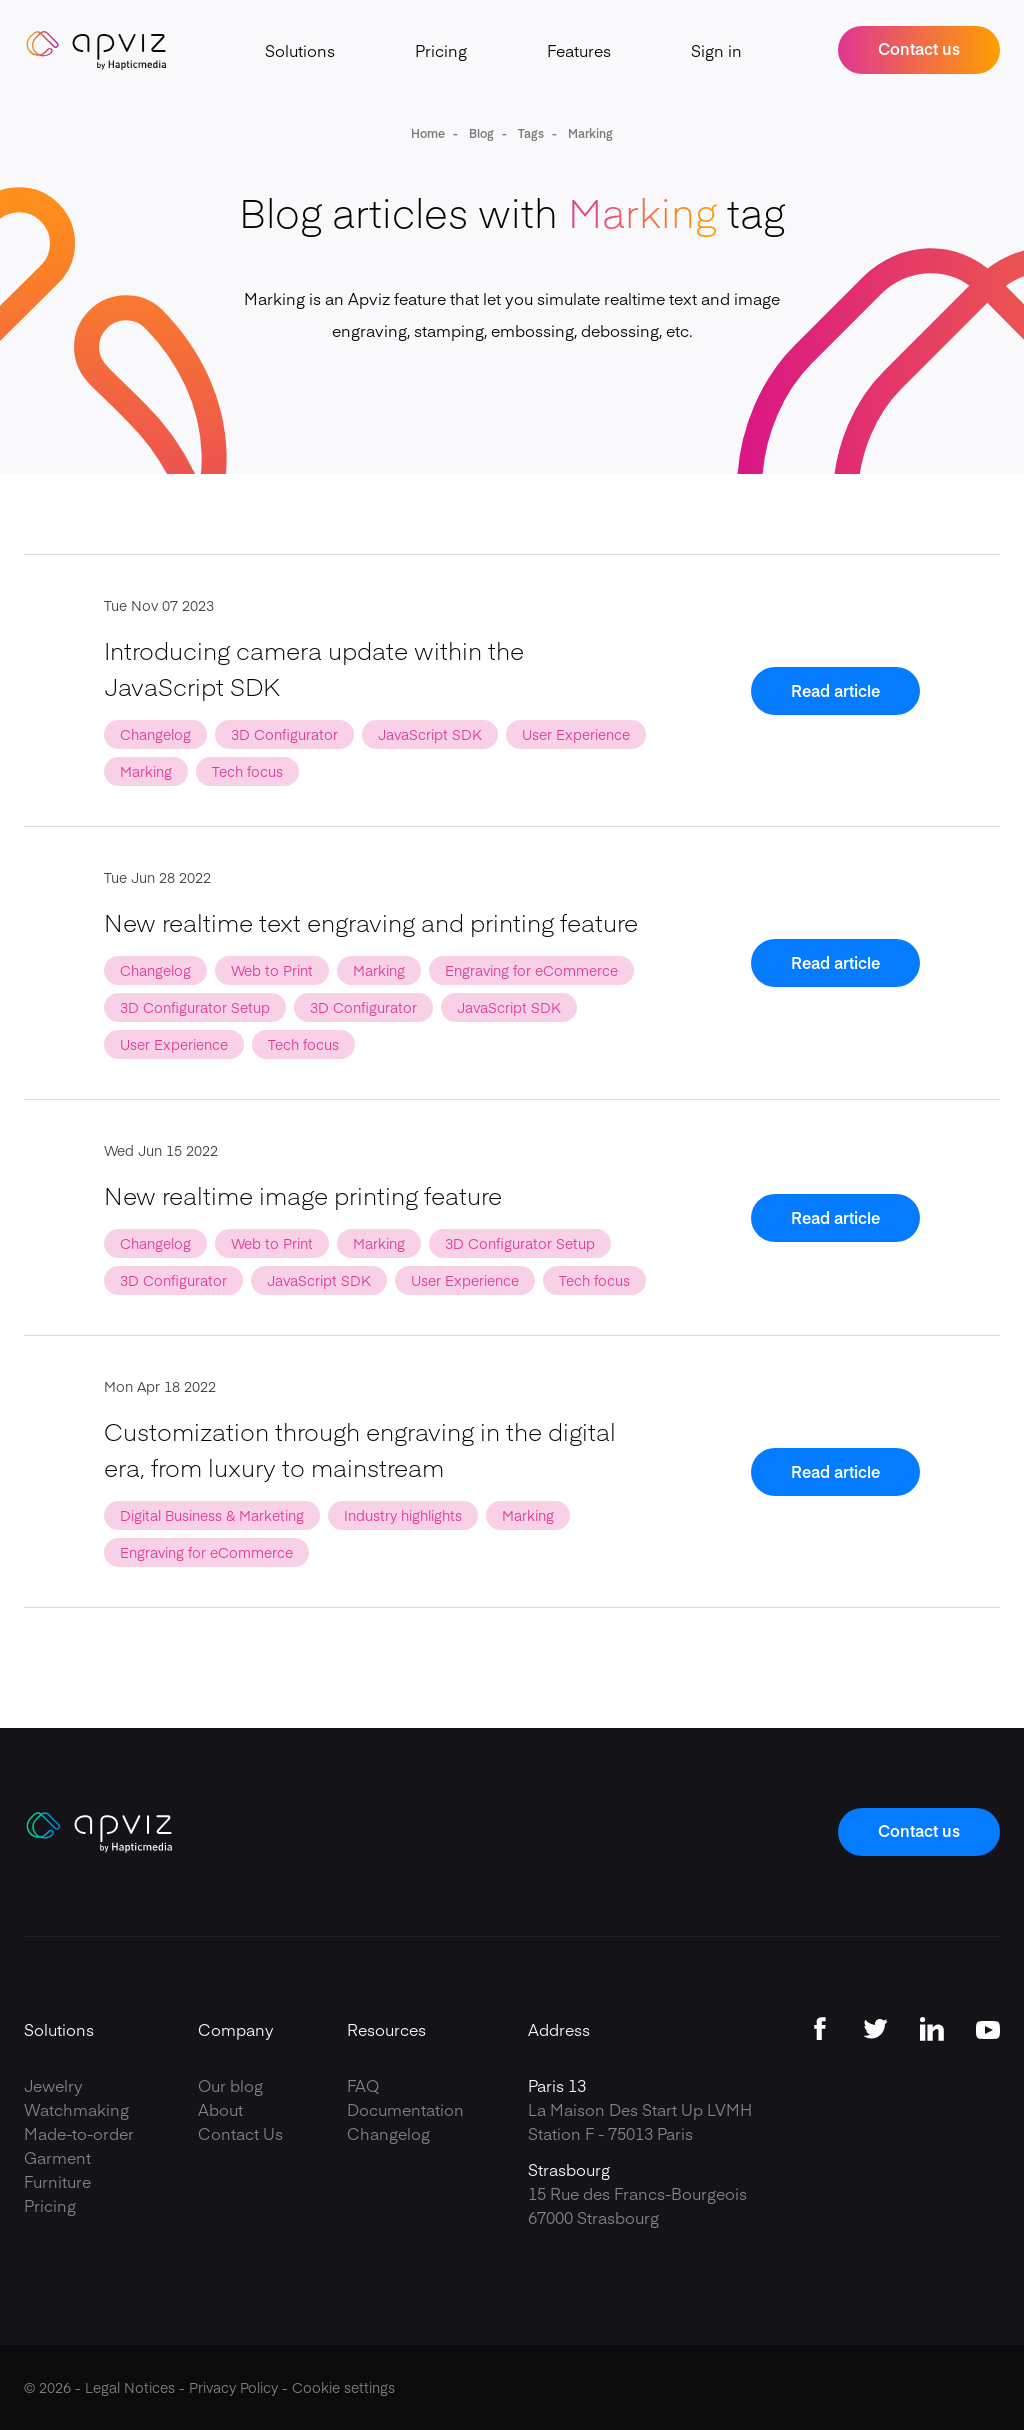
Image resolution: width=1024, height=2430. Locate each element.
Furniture (57, 2181)
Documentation (405, 2109)
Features (579, 50)
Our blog (230, 2085)
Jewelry (53, 2085)
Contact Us (240, 2133)
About (220, 2109)
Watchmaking (76, 2109)
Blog (480, 133)
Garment (57, 2157)
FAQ (363, 2085)
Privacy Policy (233, 2387)
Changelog (388, 2133)
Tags (529, 133)
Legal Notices (130, 2387)
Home (428, 133)
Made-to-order (79, 2133)
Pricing (441, 50)
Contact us (919, 48)
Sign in (716, 50)
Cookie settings (343, 2387)
